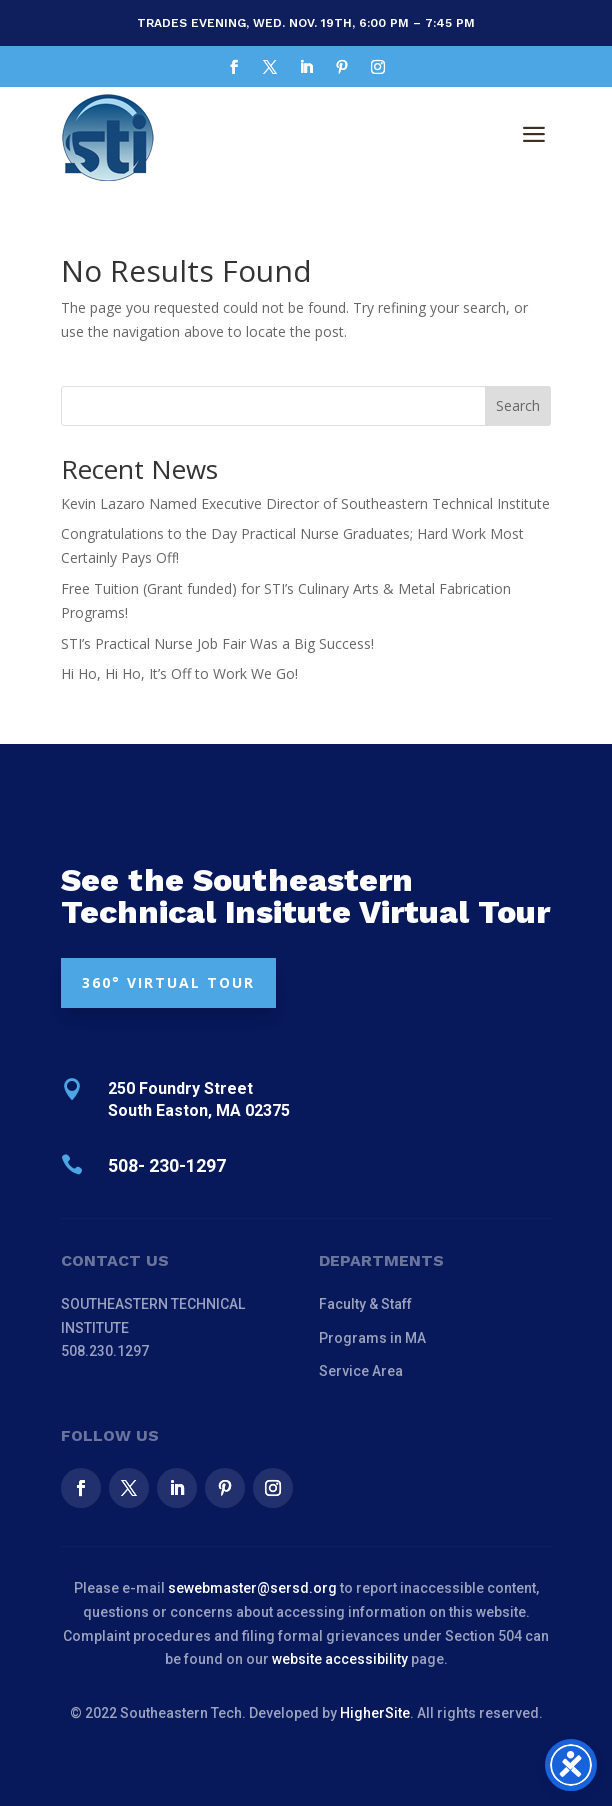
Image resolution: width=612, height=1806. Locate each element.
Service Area (361, 1371)
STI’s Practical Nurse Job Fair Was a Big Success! (217, 643)
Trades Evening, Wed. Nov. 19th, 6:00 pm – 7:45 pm (306, 23)
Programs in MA (372, 1338)
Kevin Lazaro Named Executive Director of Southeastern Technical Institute (305, 503)
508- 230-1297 (167, 1165)
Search (518, 405)
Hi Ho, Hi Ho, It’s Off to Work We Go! (179, 673)
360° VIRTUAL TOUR (168, 982)
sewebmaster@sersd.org (252, 1588)
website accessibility (340, 1659)
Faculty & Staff (365, 1304)
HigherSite (375, 1713)
